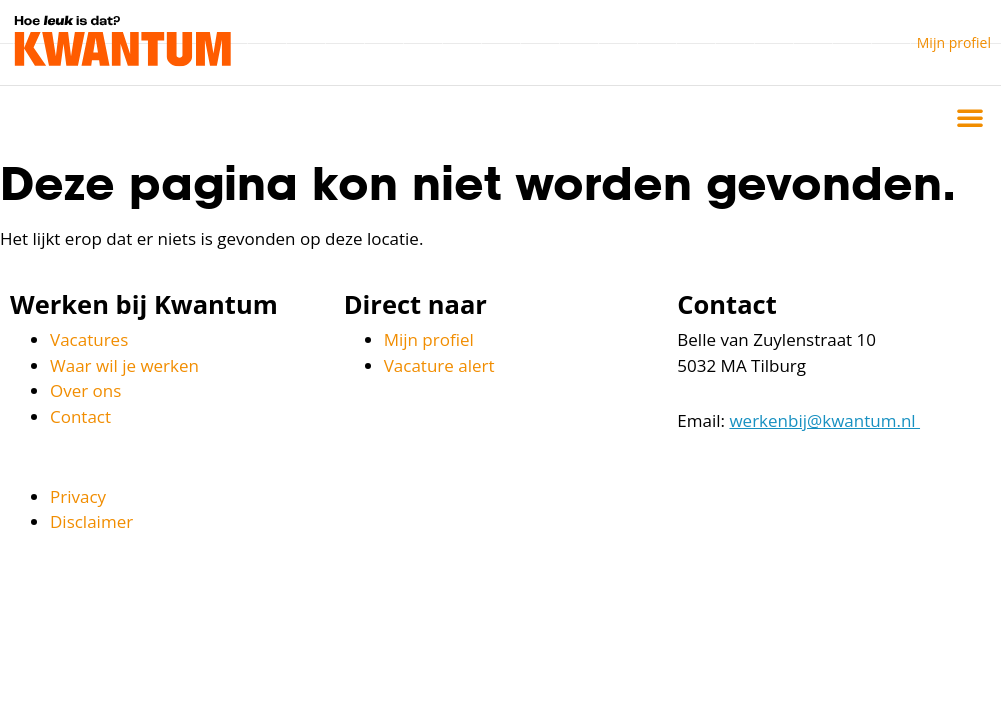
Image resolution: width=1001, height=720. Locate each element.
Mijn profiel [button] (954, 42)
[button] (970, 117)
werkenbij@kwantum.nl (824, 420)
